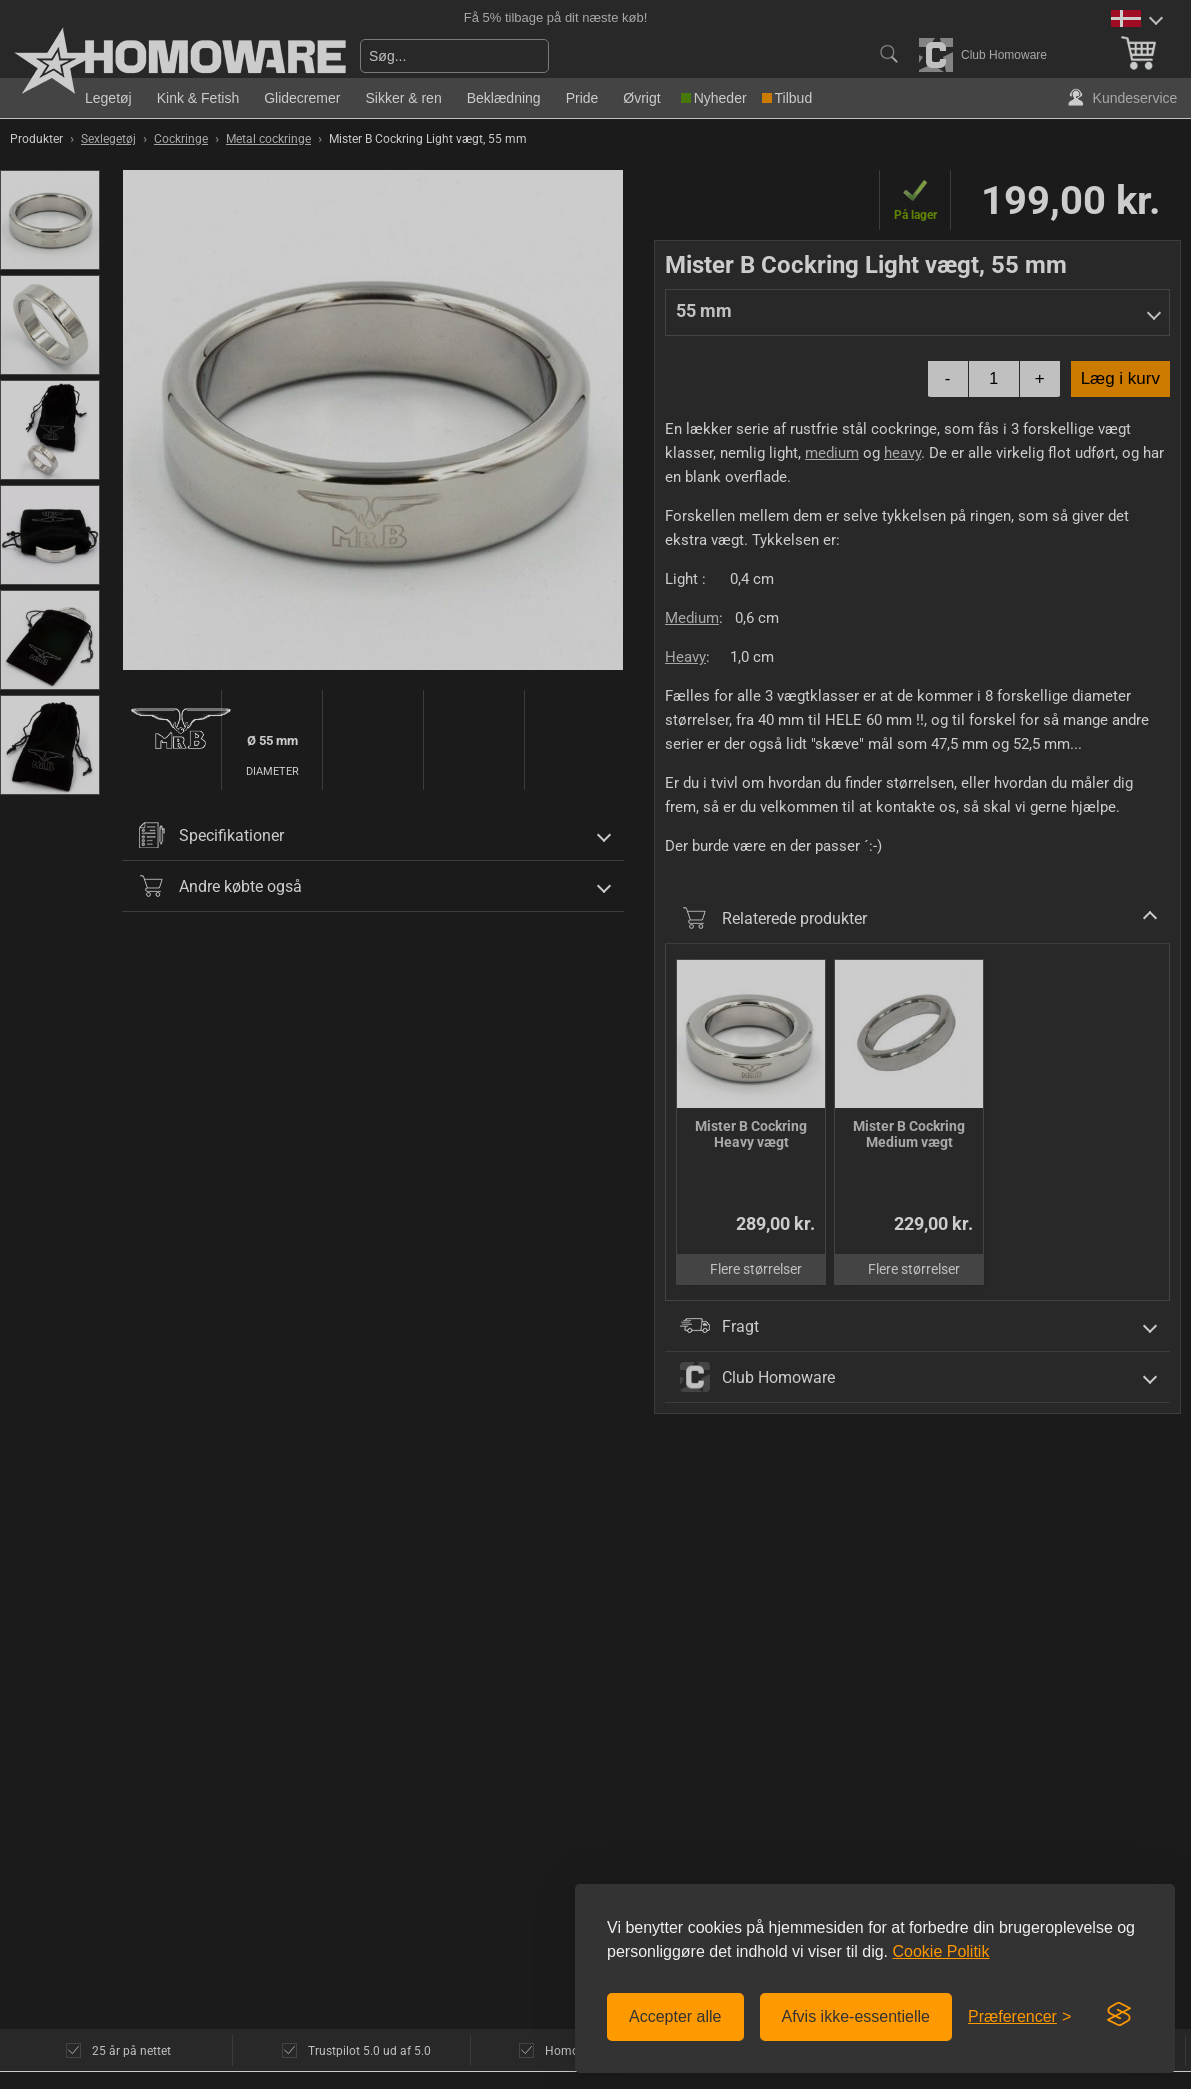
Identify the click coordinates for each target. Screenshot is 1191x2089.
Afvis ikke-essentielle (856, 2016)
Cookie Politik (940, 1951)
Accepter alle (675, 2016)
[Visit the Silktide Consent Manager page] (1119, 2015)
